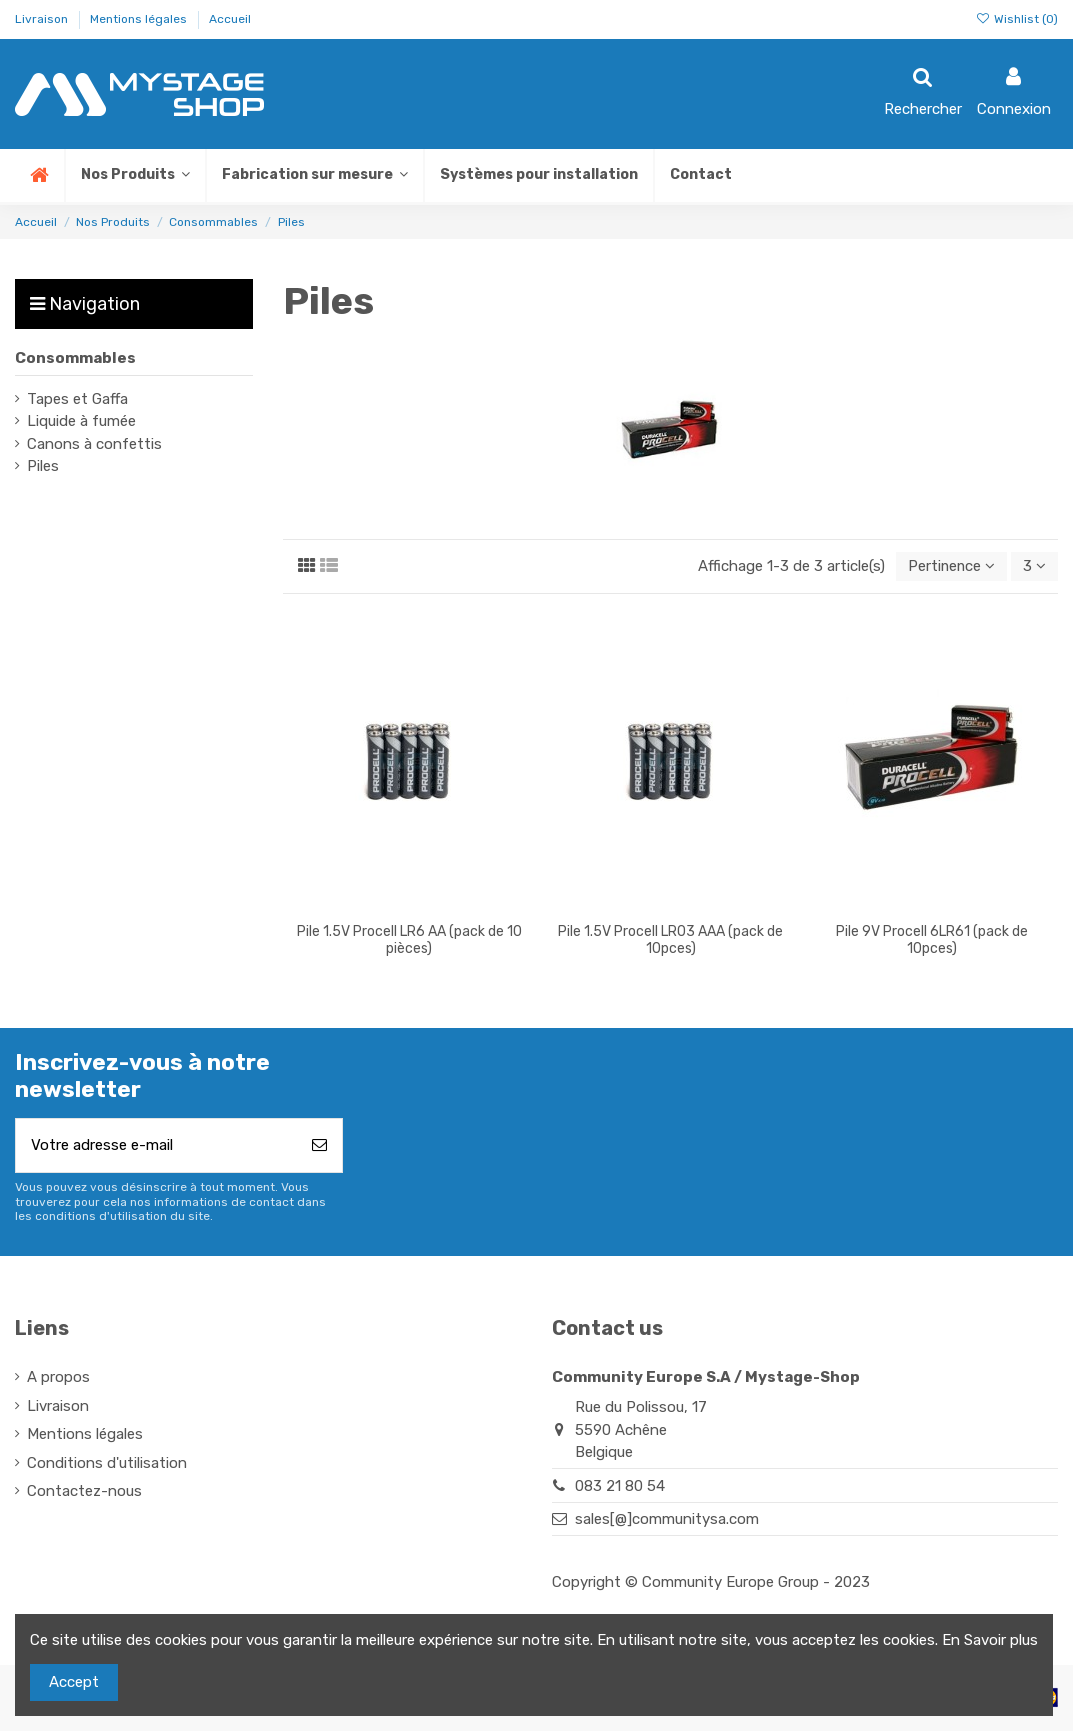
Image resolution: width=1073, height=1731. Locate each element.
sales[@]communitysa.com (667, 1519)
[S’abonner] (319, 1146)
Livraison (43, 19)
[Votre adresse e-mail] (156, 1146)
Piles (43, 466)
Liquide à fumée (81, 421)
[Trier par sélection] (950, 566)
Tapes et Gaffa (77, 399)
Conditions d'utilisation (107, 1463)
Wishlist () (1017, 19)
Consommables (75, 358)
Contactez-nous (84, 1492)
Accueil (230, 19)
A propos (58, 1378)
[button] (314, 175)
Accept (74, 1682)
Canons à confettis (94, 444)
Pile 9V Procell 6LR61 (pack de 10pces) (932, 940)
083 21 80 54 (620, 1486)
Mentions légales (140, 19)
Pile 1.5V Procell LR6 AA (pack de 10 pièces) (409, 940)
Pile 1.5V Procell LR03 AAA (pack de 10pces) (670, 940)
